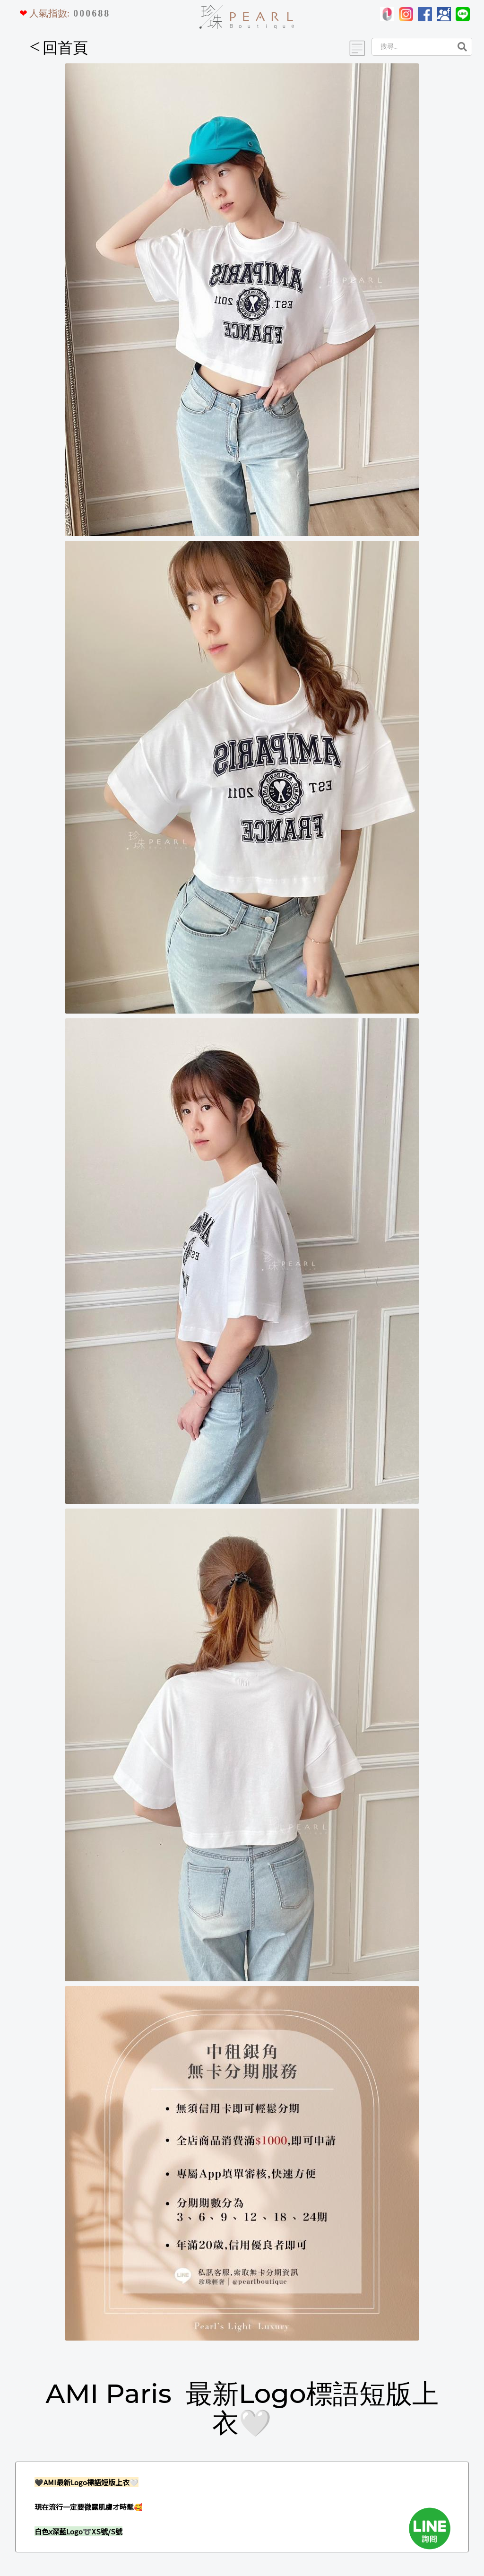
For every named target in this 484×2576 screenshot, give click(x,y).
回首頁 (59, 47)
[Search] (411, 47)
